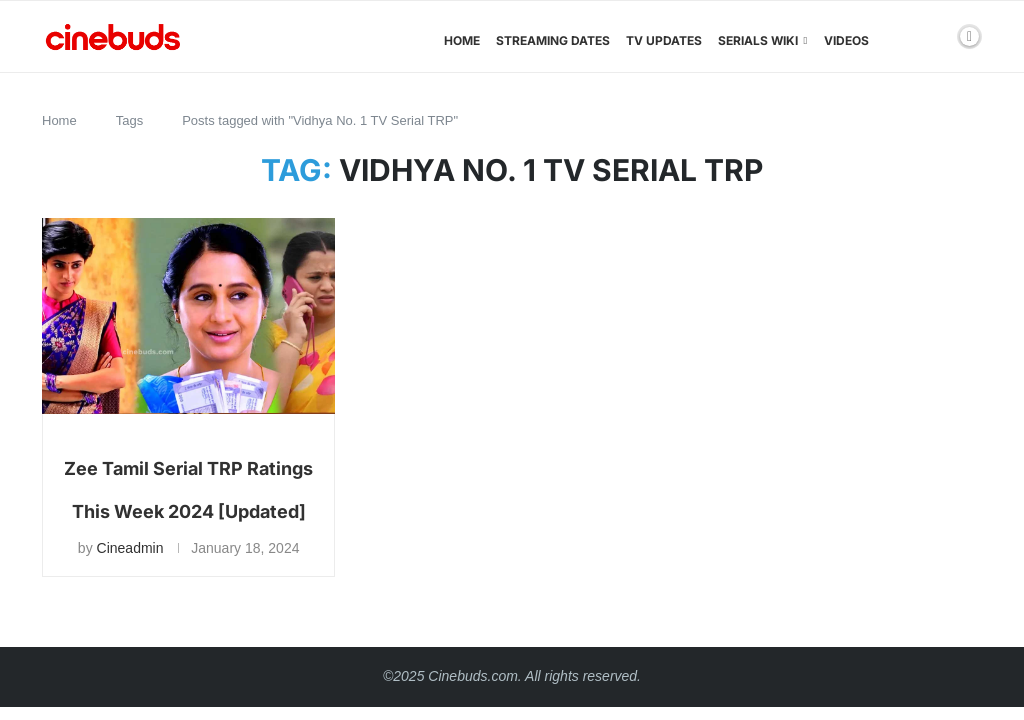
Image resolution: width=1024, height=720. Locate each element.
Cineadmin (130, 548)
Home (462, 40)
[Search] (935, 41)
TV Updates (664, 40)
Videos (846, 40)
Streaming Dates (553, 40)
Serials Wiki (758, 40)
